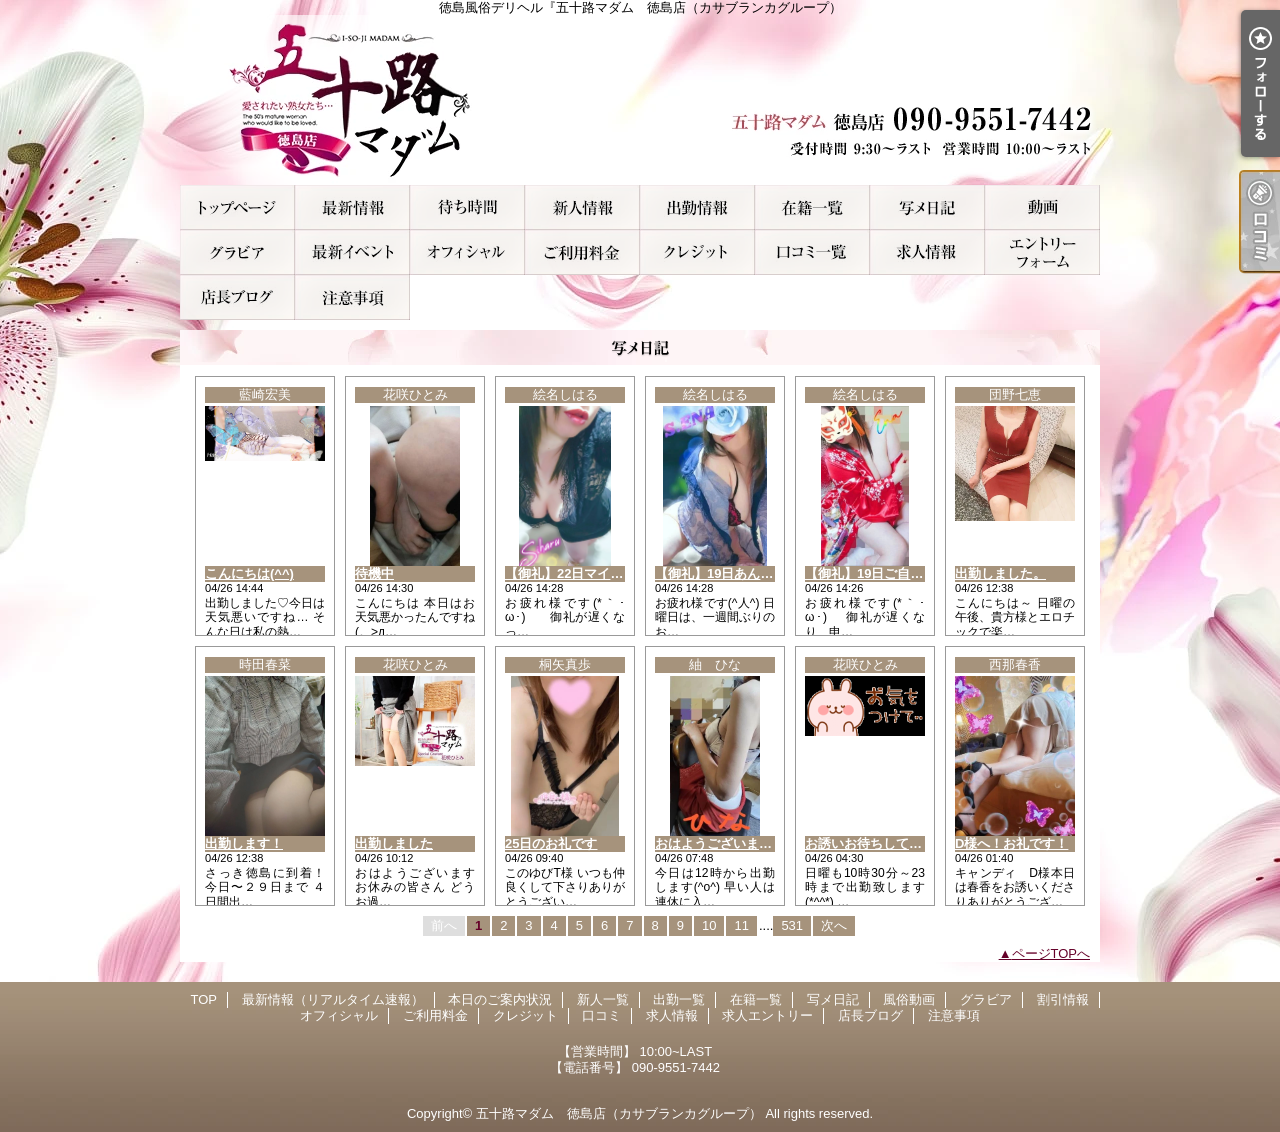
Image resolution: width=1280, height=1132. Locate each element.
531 (792, 925)
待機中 (374, 573)
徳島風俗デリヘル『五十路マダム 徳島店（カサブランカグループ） (640, 100)
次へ (834, 925)
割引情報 (352, 252)
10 (709, 925)
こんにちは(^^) (249, 573)
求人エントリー (1042, 252)
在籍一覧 (812, 207)
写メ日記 (927, 207)
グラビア (237, 252)
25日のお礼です (551, 843)
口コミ (812, 252)
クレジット (697, 252)
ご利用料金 (582, 252)
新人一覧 (582, 207)
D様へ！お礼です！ (1011, 843)
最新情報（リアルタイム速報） (352, 207)
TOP (237, 207)
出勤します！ (244, 843)
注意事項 (352, 297)
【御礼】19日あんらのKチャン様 (751, 573)
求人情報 (927, 252)
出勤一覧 (697, 207)
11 (741, 925)
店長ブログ (237, 297)
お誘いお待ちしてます (870, 843)
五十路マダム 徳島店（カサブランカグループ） (619, 1113)
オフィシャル (467, 252)
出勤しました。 (1000, 573)
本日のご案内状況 (467, 207)
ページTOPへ (1051, 953)
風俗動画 (1042, 207)
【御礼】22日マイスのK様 (582, 573)
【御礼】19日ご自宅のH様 (882, 573)
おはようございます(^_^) (729, 843)
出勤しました (394, 843)
